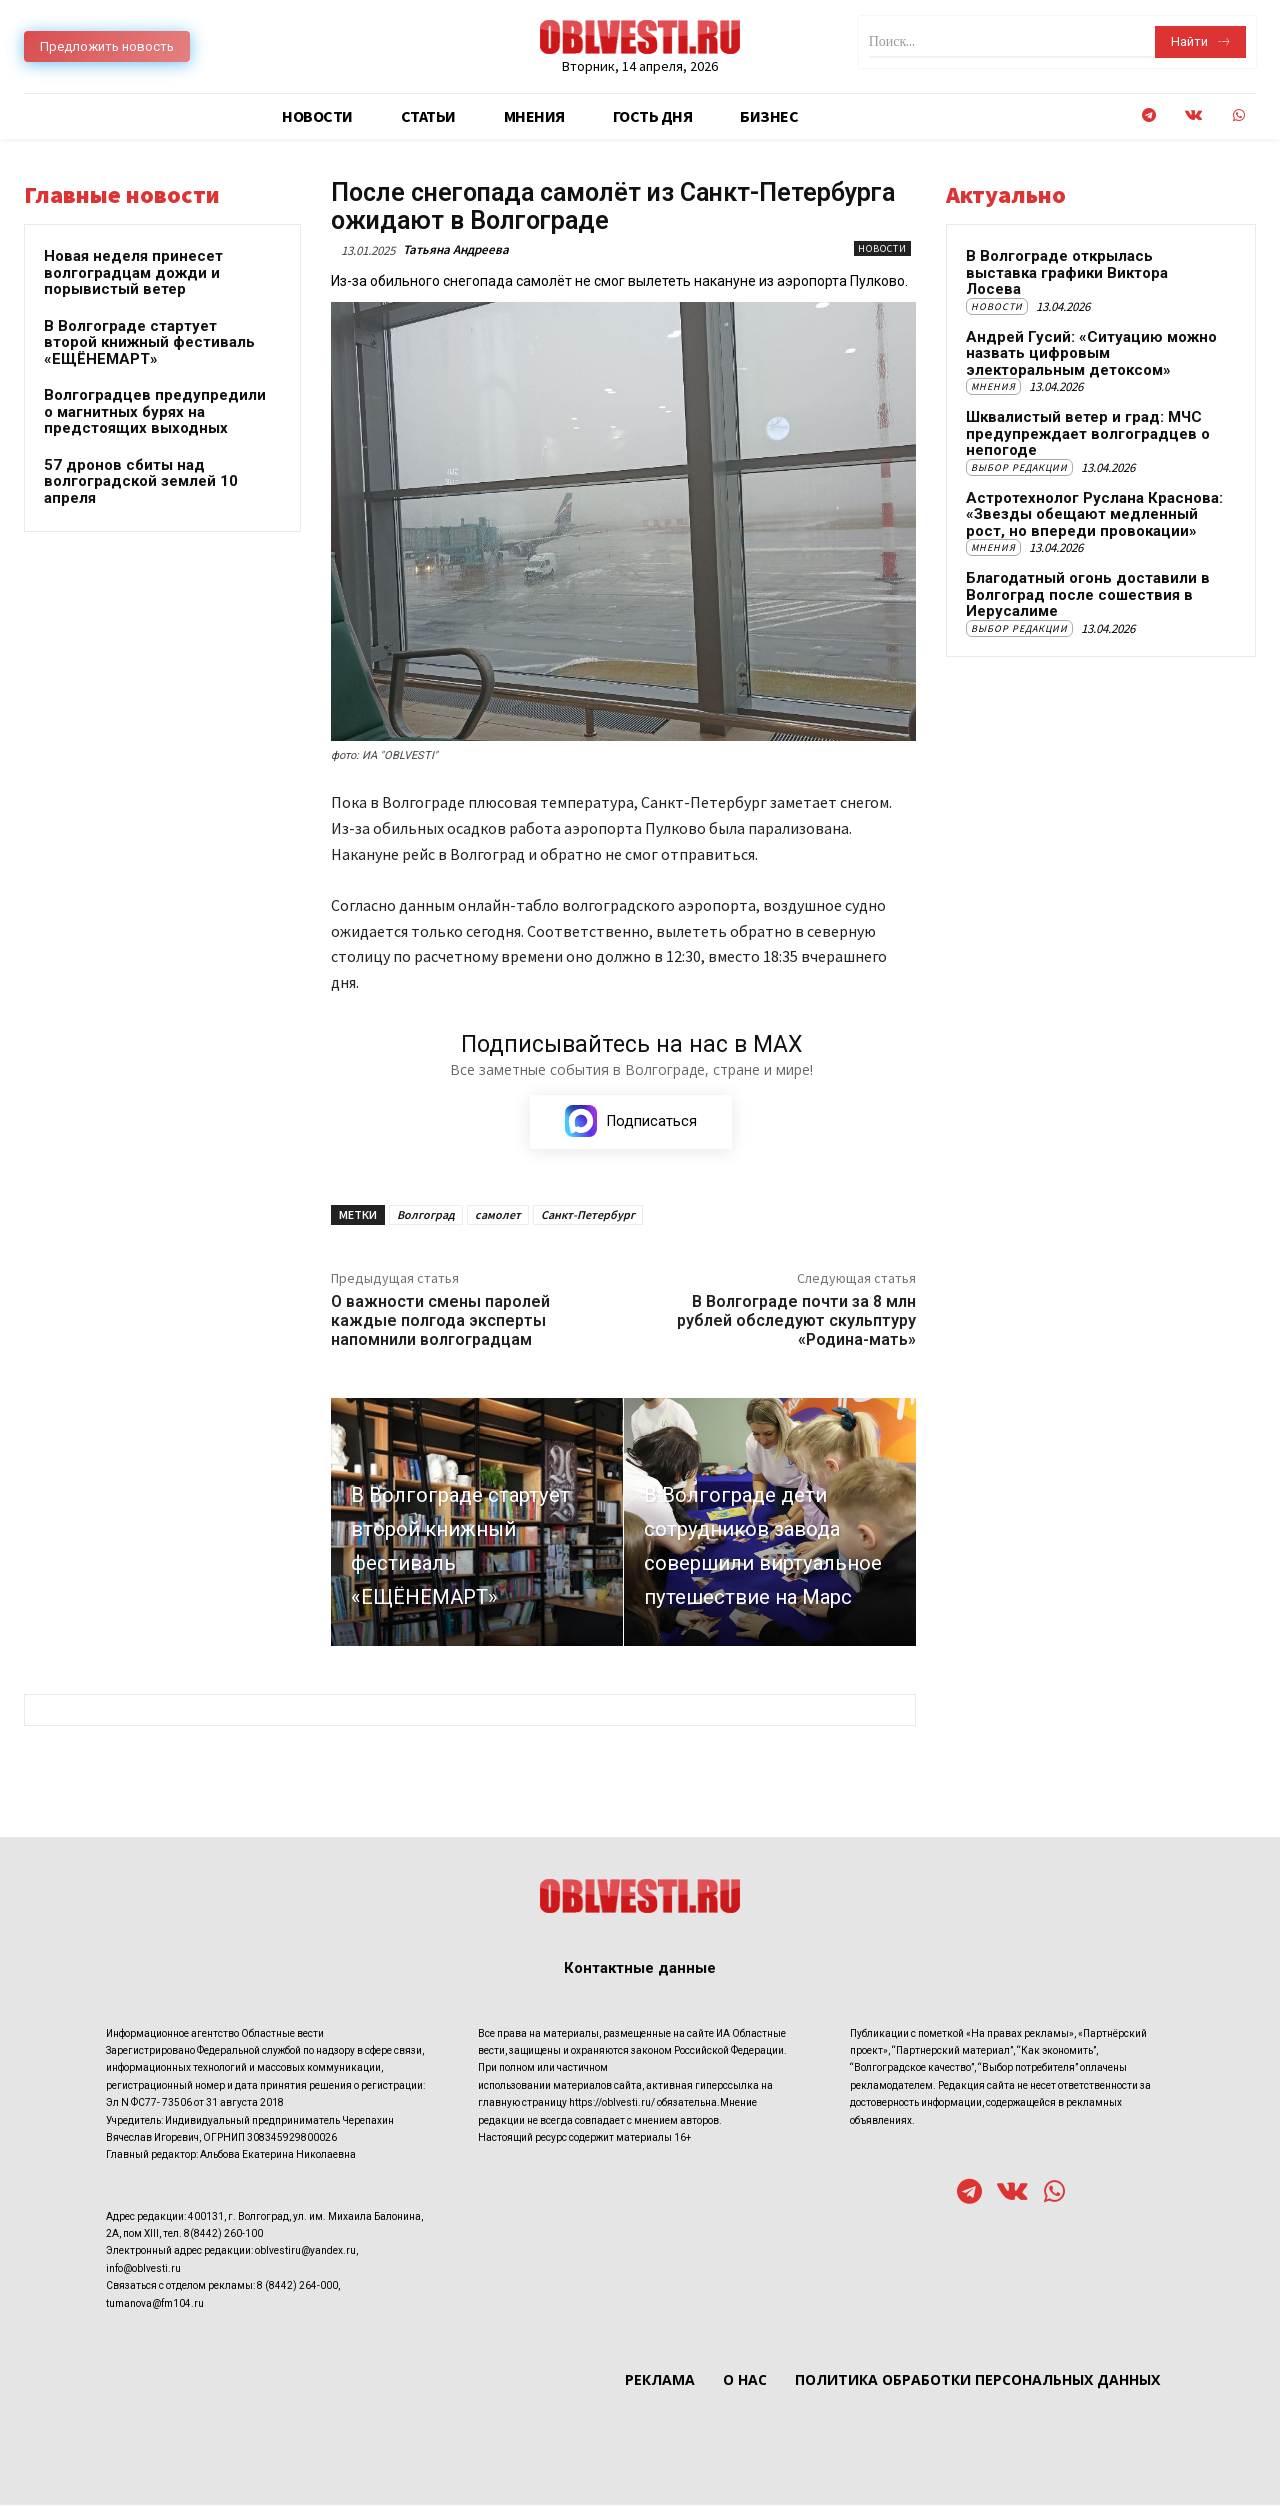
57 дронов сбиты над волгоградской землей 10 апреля (141, 481)
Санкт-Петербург (588, 1215)
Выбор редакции (1019, 467)
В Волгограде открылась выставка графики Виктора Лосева (1067, 272)
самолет (498, 1215)
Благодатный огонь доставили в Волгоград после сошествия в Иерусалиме (1088, 594)
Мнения (993, 386)
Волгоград (426, 1215)
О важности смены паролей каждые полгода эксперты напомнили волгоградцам (440, 1321)
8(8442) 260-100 (223, 2234)
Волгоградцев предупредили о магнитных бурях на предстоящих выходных (155, 411)
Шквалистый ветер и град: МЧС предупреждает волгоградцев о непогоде (1088, 433)
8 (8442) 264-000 (297, 2286)
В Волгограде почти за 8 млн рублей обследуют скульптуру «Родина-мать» (796, 1321)
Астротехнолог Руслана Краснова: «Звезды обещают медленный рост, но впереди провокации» (1094, 514)
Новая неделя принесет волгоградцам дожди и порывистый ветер (133, 272)
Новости (882, 248)
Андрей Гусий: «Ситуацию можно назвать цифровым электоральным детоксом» (1091, 353)
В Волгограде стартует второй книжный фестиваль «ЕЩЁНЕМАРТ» (149, 342)
